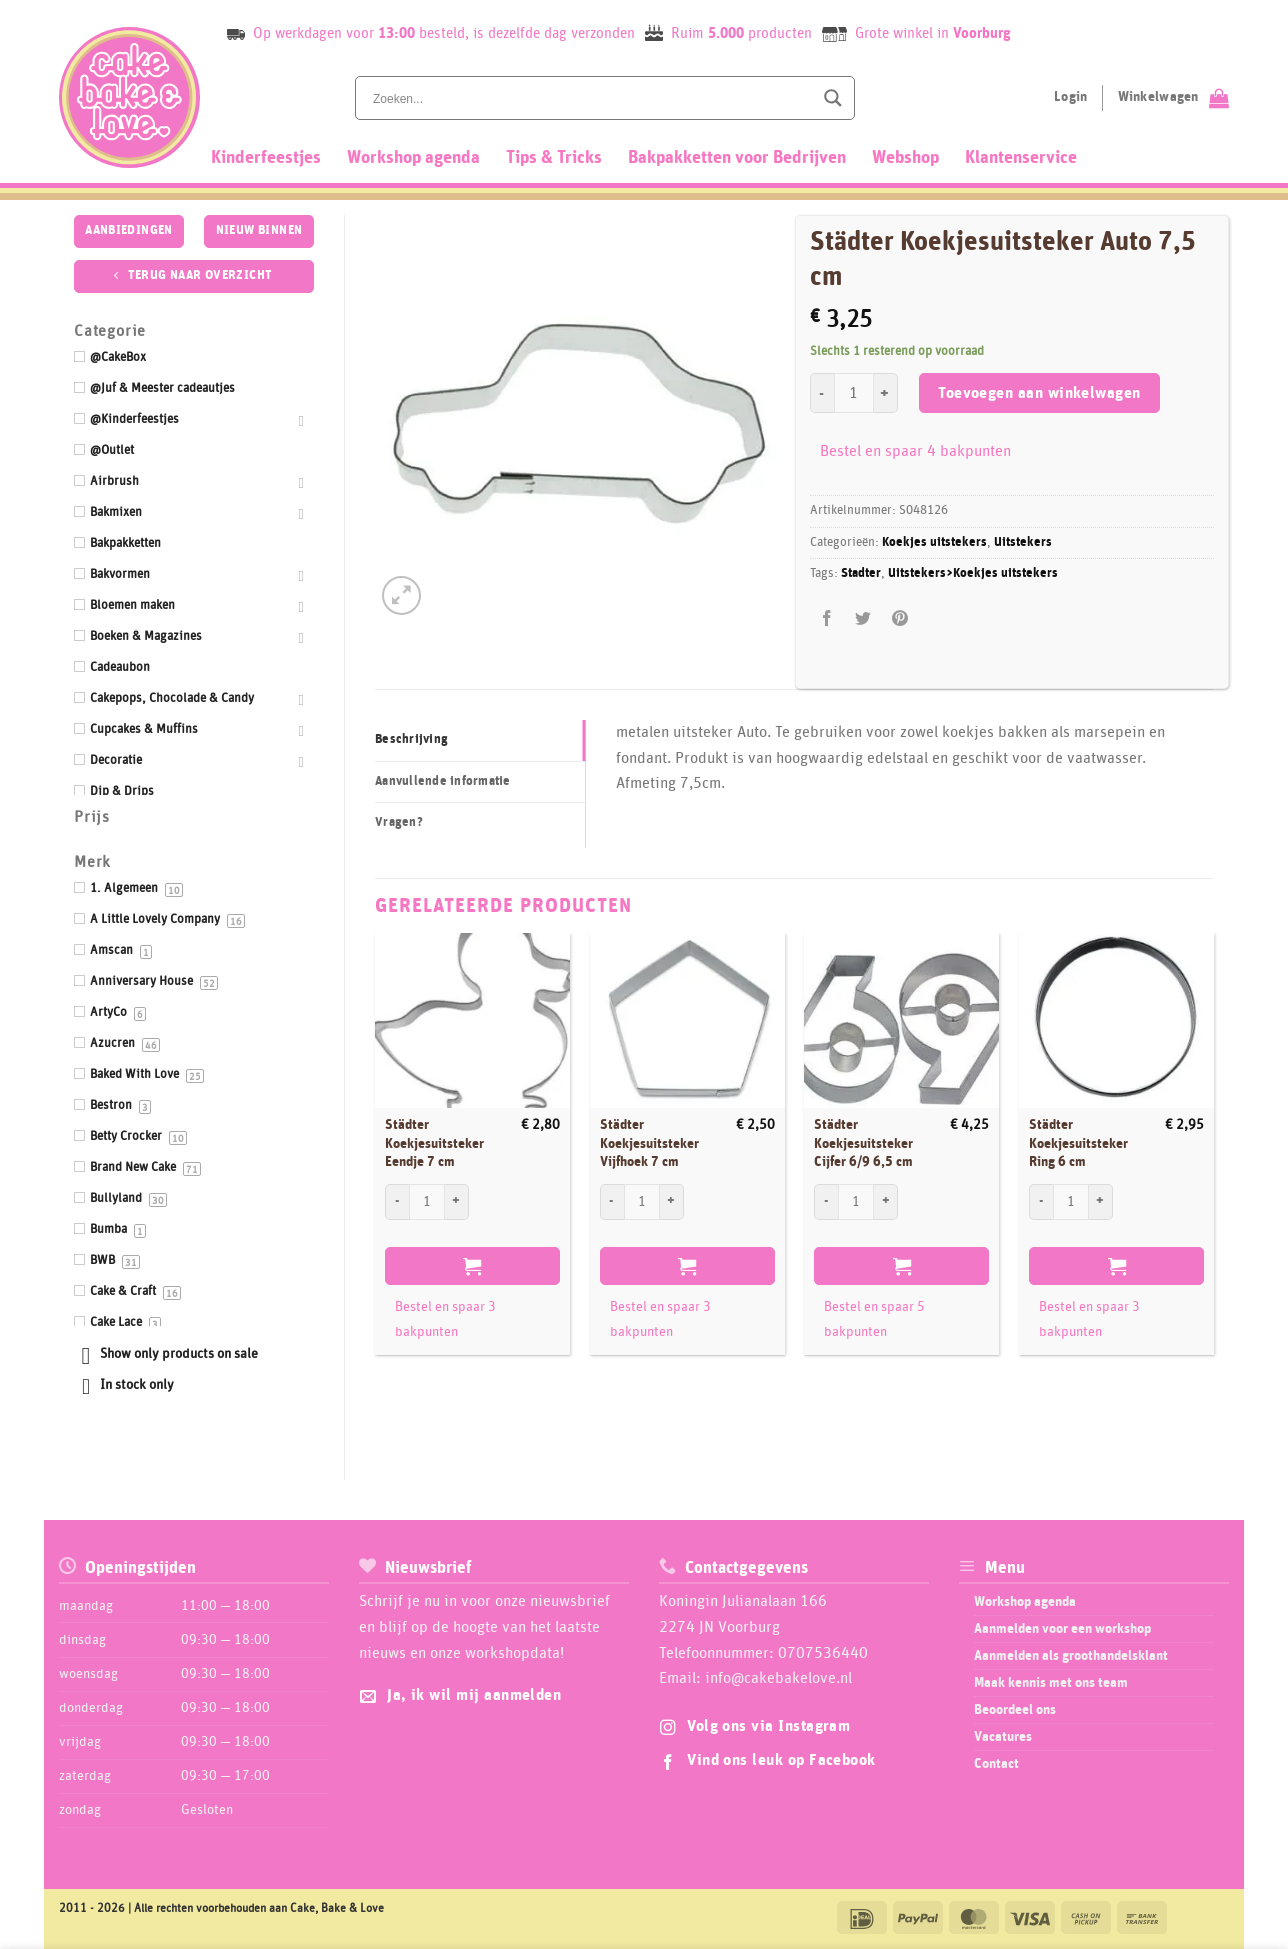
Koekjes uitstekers (934, 542)
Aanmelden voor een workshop (1062, 1629)
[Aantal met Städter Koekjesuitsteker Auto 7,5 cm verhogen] (886, 393)
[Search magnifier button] (833, 98)
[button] (401, 595)
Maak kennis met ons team (1051, 1683)
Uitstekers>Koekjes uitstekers (973, 573)
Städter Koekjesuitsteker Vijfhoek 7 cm (649, 1143)
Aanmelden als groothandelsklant (1071, 1656)
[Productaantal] (854, 393)
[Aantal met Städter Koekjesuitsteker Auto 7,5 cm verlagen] (822, 393)
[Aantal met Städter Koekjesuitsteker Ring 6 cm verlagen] (1041, 1202)
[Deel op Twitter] (863, 618)
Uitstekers (1023, 542)
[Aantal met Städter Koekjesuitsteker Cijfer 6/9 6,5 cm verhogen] (886, 1202)
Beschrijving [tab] (411, 739)
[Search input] (591, 98)
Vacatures (1003, 1737)
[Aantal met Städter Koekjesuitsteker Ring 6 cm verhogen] (1101, 1202)
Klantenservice (1021, 158)
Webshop (905, 158)
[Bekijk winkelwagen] (1173, 98)
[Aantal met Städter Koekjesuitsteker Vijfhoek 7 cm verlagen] (612, 1202)
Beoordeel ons (1015, 1710)
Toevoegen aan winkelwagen (1039, 393)
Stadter (861, 573)
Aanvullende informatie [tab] (443, 781)
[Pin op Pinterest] (899, 618)
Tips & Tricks (554, 158)
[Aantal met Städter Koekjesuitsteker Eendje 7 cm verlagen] (397, 1202)
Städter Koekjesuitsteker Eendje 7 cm (434, 1143)
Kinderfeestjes (266, 158)
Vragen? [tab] (399, 822)
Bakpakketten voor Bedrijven (737, 158)
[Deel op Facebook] (827, 618)
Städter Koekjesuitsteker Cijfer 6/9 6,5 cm (863, 1143)
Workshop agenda (413, 158)
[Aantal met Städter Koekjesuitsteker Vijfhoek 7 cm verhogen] (672, 1202)
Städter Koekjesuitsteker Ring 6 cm (1078, 1143)
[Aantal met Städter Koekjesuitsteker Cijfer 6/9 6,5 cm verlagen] (826, 1202)
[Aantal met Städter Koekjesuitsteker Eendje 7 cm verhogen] (457, 1202)
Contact (996, 1764)
